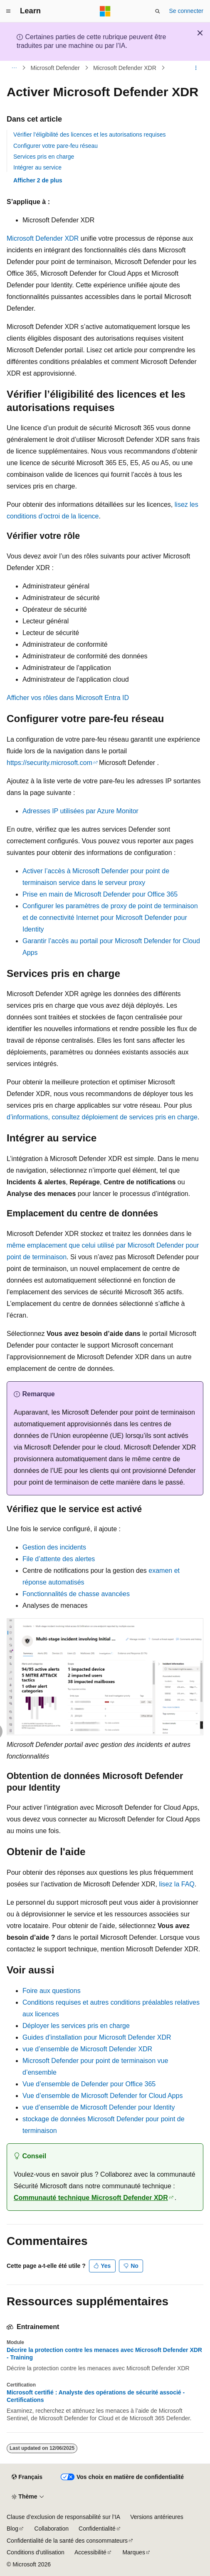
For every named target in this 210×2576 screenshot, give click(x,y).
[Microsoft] (105, 11)
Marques (133, 2552)
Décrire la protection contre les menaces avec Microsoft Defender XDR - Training (104, 2354)
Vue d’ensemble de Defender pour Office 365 (89, 2084)
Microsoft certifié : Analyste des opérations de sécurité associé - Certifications (96, 2396)
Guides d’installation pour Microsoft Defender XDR (96, 2037)
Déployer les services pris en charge (76, 2025)
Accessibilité (90, 2552)
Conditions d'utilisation (35, 2552)
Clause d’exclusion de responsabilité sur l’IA (63, 2517)
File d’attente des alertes (58, 1558)
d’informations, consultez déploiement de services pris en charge (102, 1117)
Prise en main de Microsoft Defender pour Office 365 (100, 894)
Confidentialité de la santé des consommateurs (67, 2540)
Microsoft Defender (55, 68)
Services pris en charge (43, 156)
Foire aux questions (51, 1990)
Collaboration (52, 2528)
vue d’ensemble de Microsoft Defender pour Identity (98, 2107)
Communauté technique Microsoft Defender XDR (91, 2197)
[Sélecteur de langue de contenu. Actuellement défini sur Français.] (27, 2477)
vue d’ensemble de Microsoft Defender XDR (87, 2049)
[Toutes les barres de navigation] (14, 68)
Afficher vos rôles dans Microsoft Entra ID (68, 697)
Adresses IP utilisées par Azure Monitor (80, 811)
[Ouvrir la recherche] (157, 11)
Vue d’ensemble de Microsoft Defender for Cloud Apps (102, 2095)
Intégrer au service (37, 167)
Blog (12, 2528)
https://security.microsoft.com (49, 762)
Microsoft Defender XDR (124, 68)
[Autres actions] (196, 68)
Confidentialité (97, 2528)
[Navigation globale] (8, 11)
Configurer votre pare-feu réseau (55, 145)
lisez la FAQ (176, 1884)
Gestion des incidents (54, 1547)
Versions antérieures (156, 2517)
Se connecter (186, 10)
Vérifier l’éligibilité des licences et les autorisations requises (89, 134)
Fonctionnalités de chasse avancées (76, 1593)
